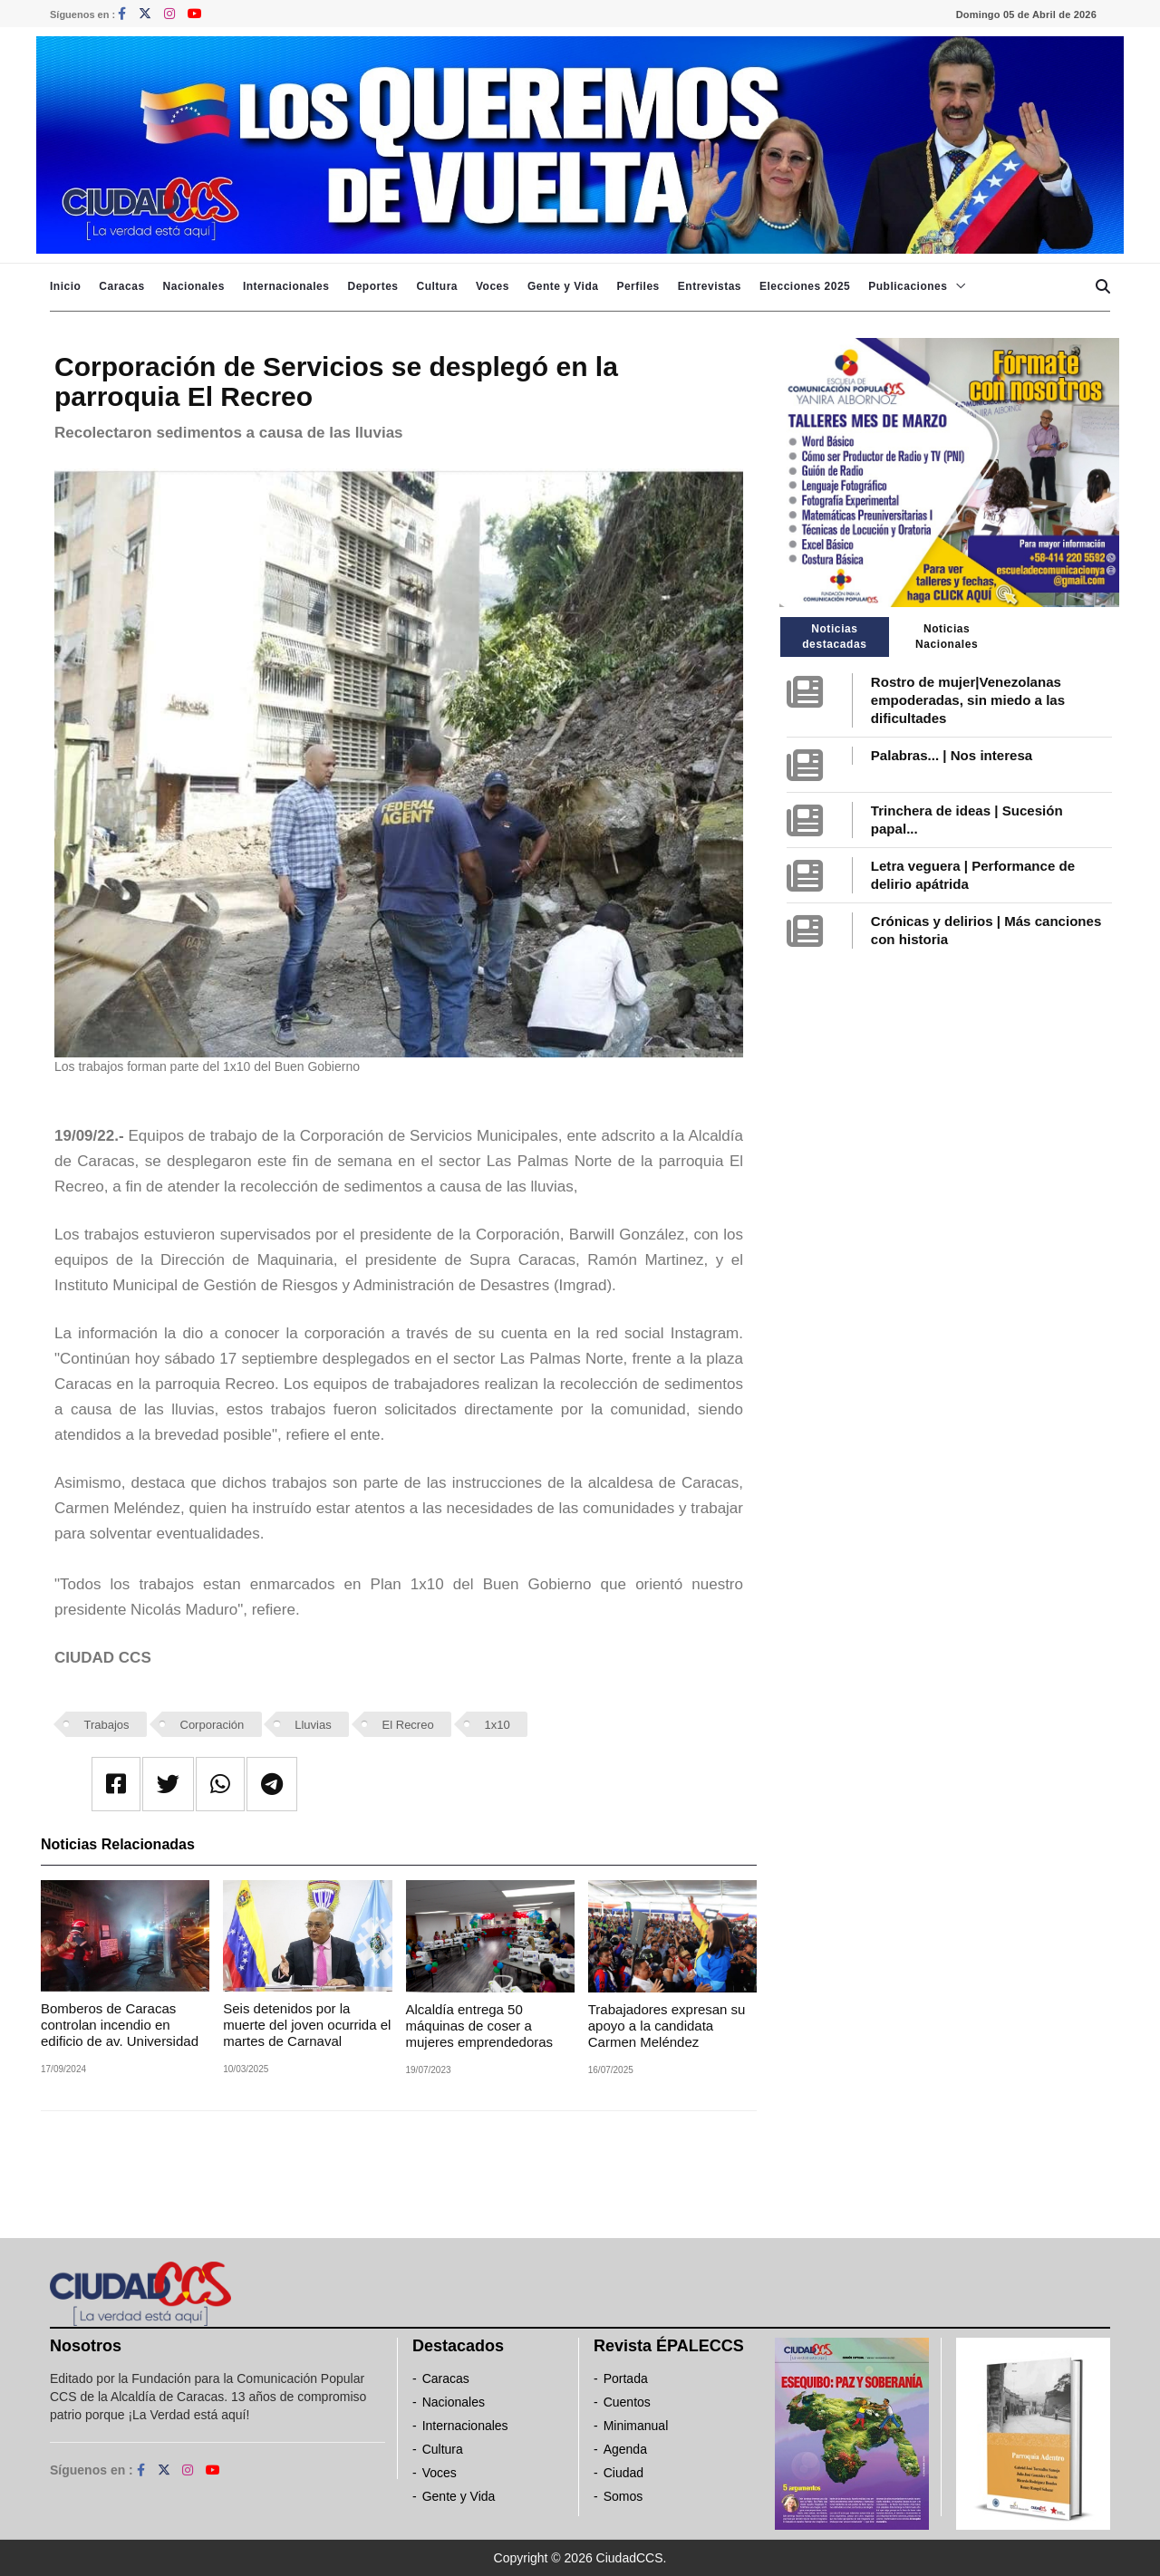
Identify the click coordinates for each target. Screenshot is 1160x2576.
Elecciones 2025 (804, 286)
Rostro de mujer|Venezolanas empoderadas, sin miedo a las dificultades (968, 700)
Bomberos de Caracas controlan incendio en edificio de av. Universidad (119, 2025)
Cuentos (627, 2402)
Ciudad (623, 2472)
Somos (623, 2496)
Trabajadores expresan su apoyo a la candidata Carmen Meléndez (667, 2026)
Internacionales (286, 286)
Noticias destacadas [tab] (834, 636)
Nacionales (194, 286)
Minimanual (636, 2425)
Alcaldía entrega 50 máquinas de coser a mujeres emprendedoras (480, 2026)
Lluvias (313, 1725)
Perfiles (637, 286)
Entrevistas (709, 286)
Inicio (65, 286)
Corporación (212, 1725)
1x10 (497, 1725)
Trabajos (107, 1725)
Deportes (372, 286)
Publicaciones (907, 286)
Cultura (437, 286)
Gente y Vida (562, 286)
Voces (492, 286)
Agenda (625, 2449)
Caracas (121, 286)
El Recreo (408, 1725)
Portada (626, 2378)
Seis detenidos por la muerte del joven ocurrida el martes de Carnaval (307, 2025)
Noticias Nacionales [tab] (946, 636)
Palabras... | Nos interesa (951, 755)
